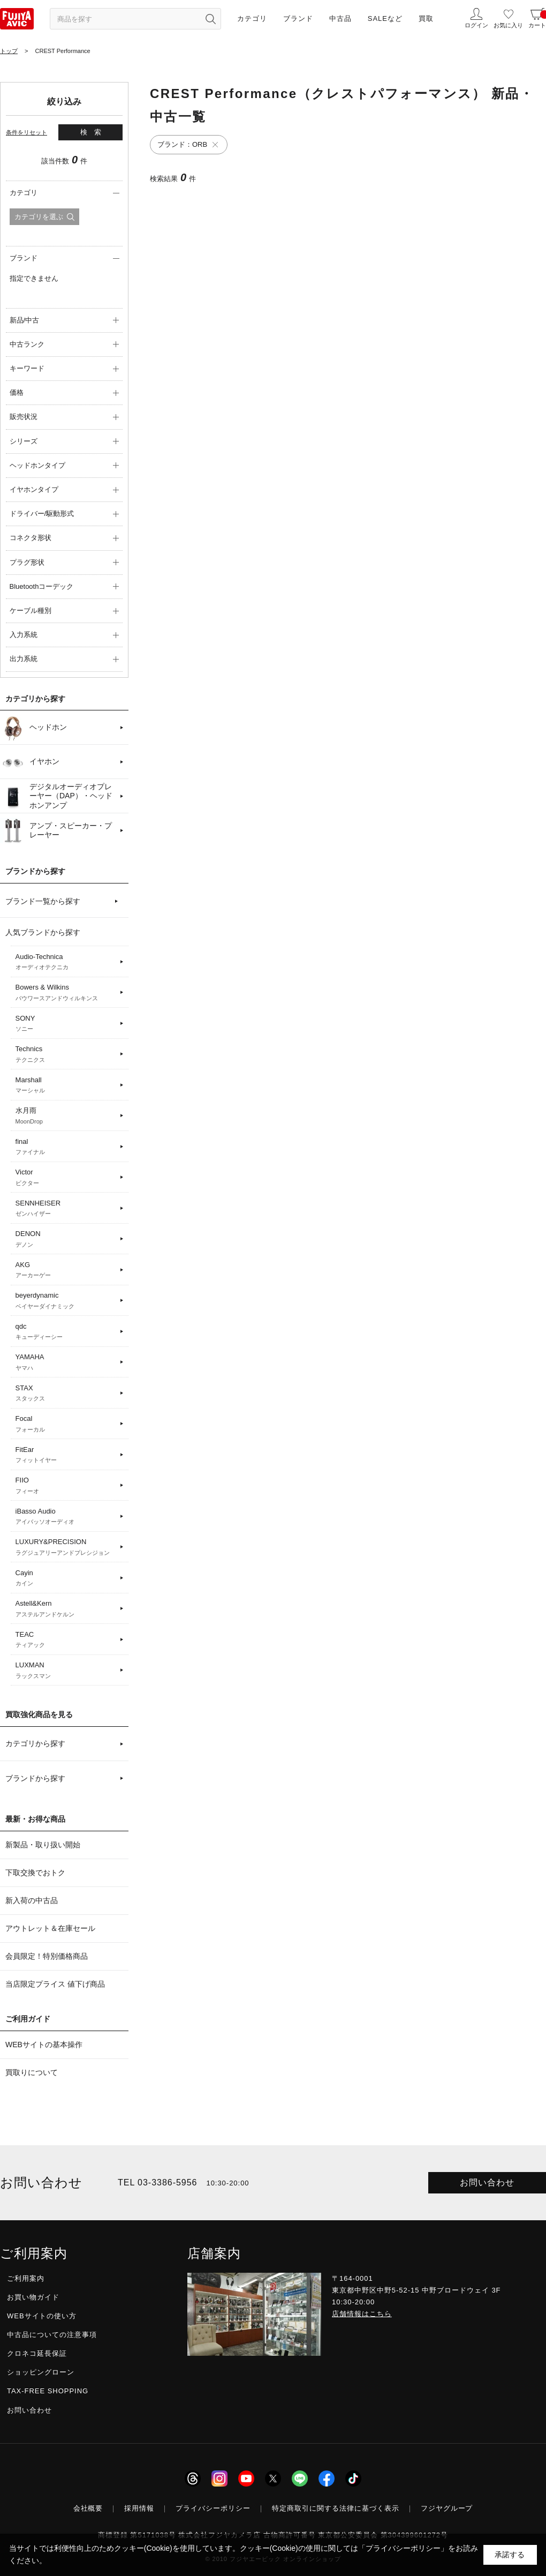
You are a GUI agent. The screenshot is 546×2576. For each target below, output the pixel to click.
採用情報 (139, 2508)
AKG (66, 1270)
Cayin (66, 1578)
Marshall (66, 1085)
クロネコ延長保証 (37, 2353)
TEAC (66, 1640)
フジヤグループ (447, 2508)
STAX (66, 1393)
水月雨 (66, 1116)
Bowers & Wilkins (66, 992)
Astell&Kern (66, 1609)
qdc (66, 1332)
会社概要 (88, 2508)
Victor (66, 1177)
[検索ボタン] (210, 18)
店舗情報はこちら (362, 2314)
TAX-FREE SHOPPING (47, 2391)
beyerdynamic (66, 1301)
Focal (66, 1424)
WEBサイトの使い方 (42, 2316)
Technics (66, 1054)
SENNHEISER (66, 1208)
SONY (66, 1024)
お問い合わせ (487, 2182)
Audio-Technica (66, 962)
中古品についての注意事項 (52, 2335)
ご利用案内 (25, 2278)
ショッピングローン (40, 2372)
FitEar (66, 1455)
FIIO (66, 1485)
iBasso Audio (66, 1516)
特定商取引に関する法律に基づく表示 (335, 2508)
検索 (94, 132)
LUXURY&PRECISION (66, 1547)
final (66, 1147)
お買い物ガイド (33, 2297)
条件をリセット (26, 132)
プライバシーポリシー (213, 2508)
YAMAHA (66, 1362)
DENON (66, 1239)
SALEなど (385, 18)
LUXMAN (66, 1670)
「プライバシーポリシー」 (403, 2548)
